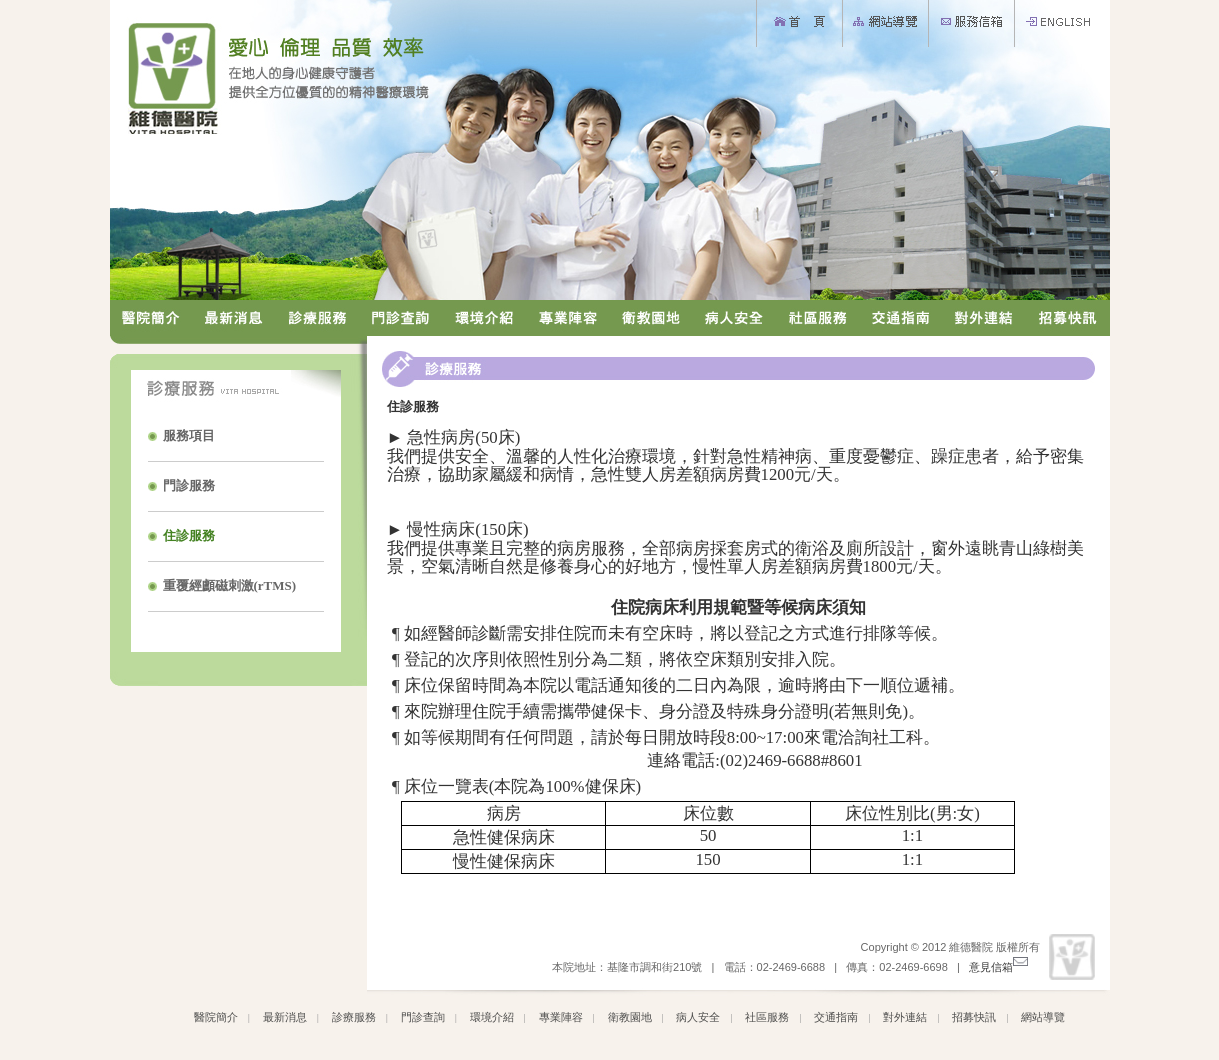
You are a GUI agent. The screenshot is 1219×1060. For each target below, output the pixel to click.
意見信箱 (998, 967)
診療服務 (354, 1017)
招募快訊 (974, 1017)
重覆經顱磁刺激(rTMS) (230, 585)
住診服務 (189, 535)
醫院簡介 (216, 1017)
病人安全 (698, 1017)
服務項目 (189, 435)
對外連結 (905, 1017)
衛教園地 (630, 1017)
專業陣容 (561, 1017)
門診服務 (189, 485)
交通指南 (836, 1017)
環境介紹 (492, 1017)
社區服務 (767, 1017)
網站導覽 (1043, 1017)
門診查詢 (423, 1017)
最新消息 (285, 1017)
